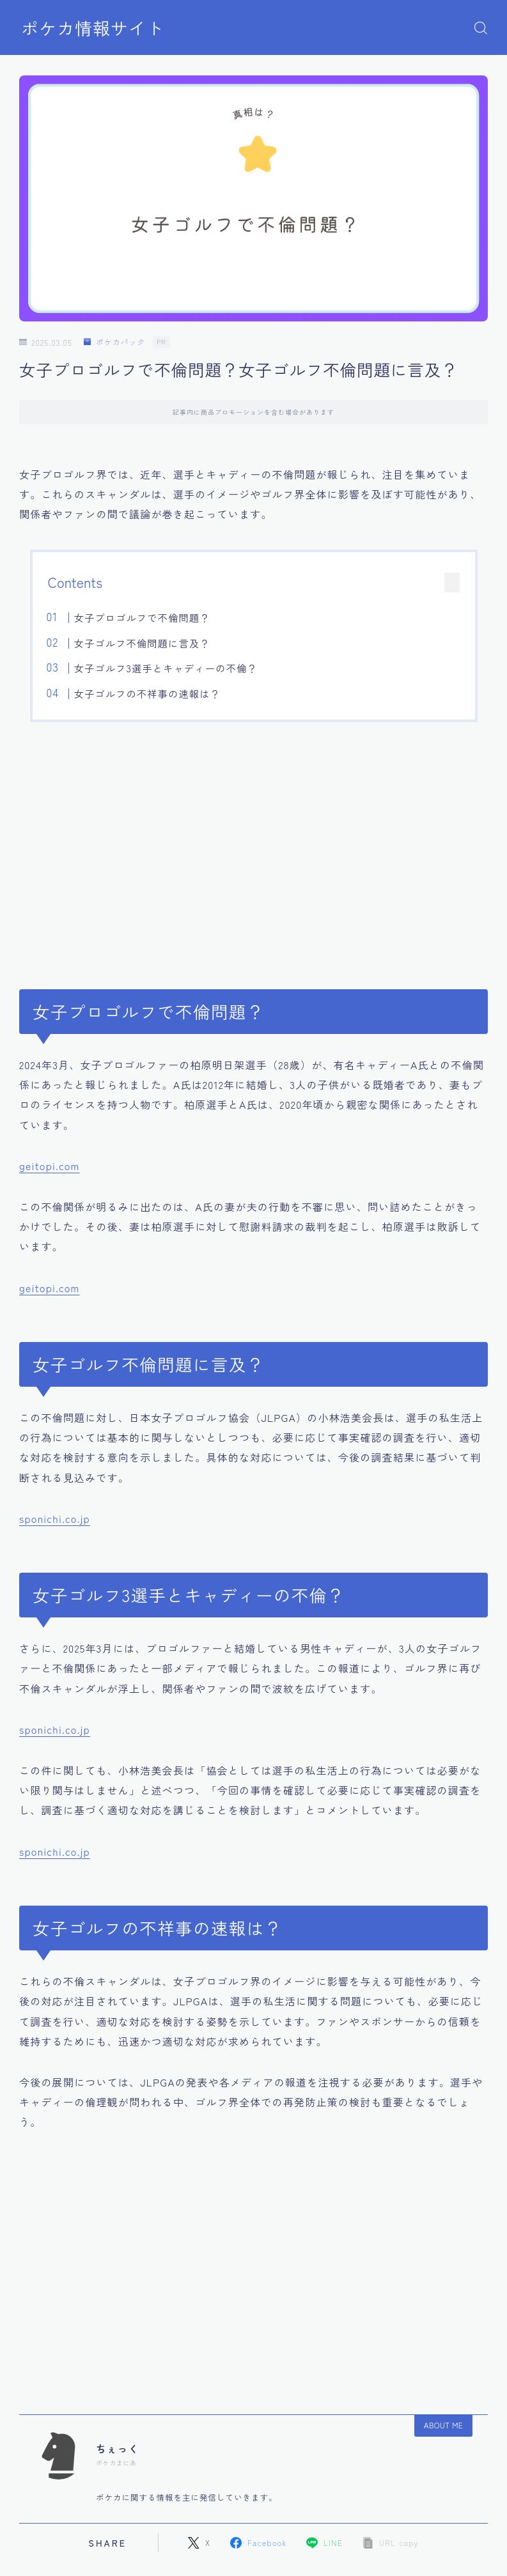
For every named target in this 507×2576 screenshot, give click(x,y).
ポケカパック (114, 342)
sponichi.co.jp (54, 1518)
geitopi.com (49, 1165)
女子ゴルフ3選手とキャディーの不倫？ (166, 668)
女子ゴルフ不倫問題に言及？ (142, 643)
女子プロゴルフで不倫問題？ (142, 617)
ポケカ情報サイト (92, 28)
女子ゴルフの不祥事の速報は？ (147, 693)
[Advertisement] (253, 848)
